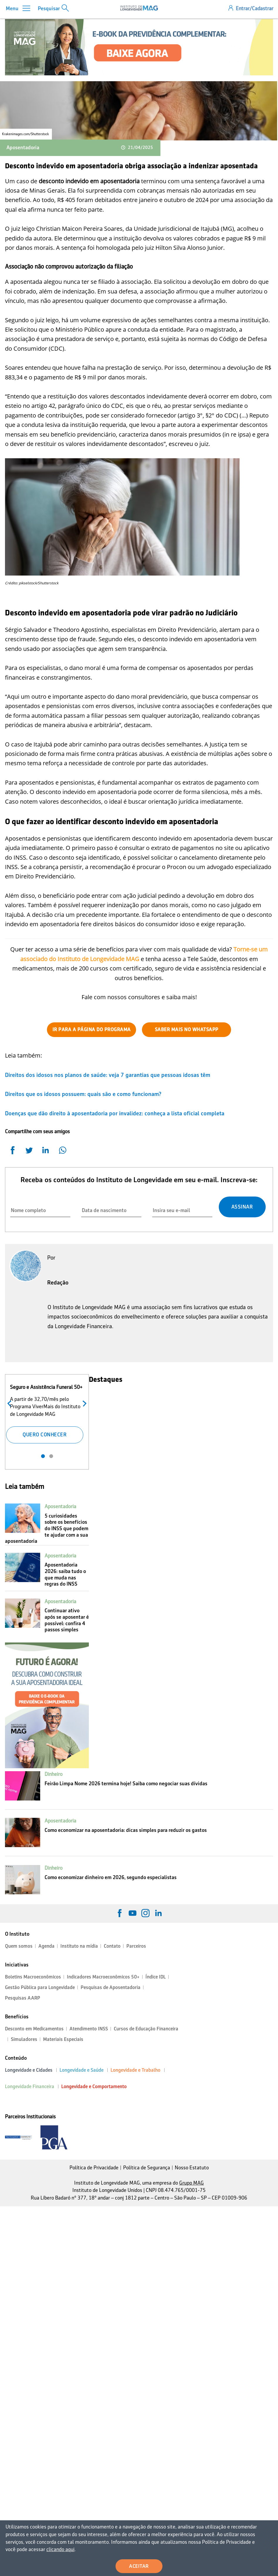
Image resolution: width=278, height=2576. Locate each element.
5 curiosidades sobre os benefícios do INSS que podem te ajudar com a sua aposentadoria (46, 1528)
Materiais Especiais (63, 2039)
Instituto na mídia (79, 1946)
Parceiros (136, 1946)
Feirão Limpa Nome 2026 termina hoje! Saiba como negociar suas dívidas (126, 1783)
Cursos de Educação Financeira (146, 2029)
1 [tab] (43, 1456)
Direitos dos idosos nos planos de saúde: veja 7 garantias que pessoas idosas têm (107, 1075)
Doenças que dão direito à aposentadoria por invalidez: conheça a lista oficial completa (114, 1113)
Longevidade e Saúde (82, 2070)
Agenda (46, 1946)
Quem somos (19, 1946)
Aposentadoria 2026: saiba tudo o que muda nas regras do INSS (65, 1574)
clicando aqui (59, 2549)
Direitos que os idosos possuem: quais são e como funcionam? (83, 1094)
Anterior (11, 1402)
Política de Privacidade (94, 2168)
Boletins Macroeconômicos (33, 1977)
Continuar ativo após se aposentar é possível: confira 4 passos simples (67, 1620)
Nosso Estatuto (192, 2168)
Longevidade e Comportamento (94, 2086)
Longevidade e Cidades (28, 2070)
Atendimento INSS (89, 2029)
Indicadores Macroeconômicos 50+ (103, 1977)
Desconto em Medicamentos (34, 2029)
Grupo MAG (191, 2183)
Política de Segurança (146, 2168)
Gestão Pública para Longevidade (40, 1987)
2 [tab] (51, 1456)
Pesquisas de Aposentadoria (110, 1987)
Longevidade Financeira (29, 2086)
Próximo (83, 1402)
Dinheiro (53, 1774)
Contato (112, 1946)
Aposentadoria (22, 147)
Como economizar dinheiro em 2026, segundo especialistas (111, 1877)
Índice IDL (155, 1977)
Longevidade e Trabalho (135, 2070)
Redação (58, 1282)
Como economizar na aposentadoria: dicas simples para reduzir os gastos (126, 1830)
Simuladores (24, 2039)
